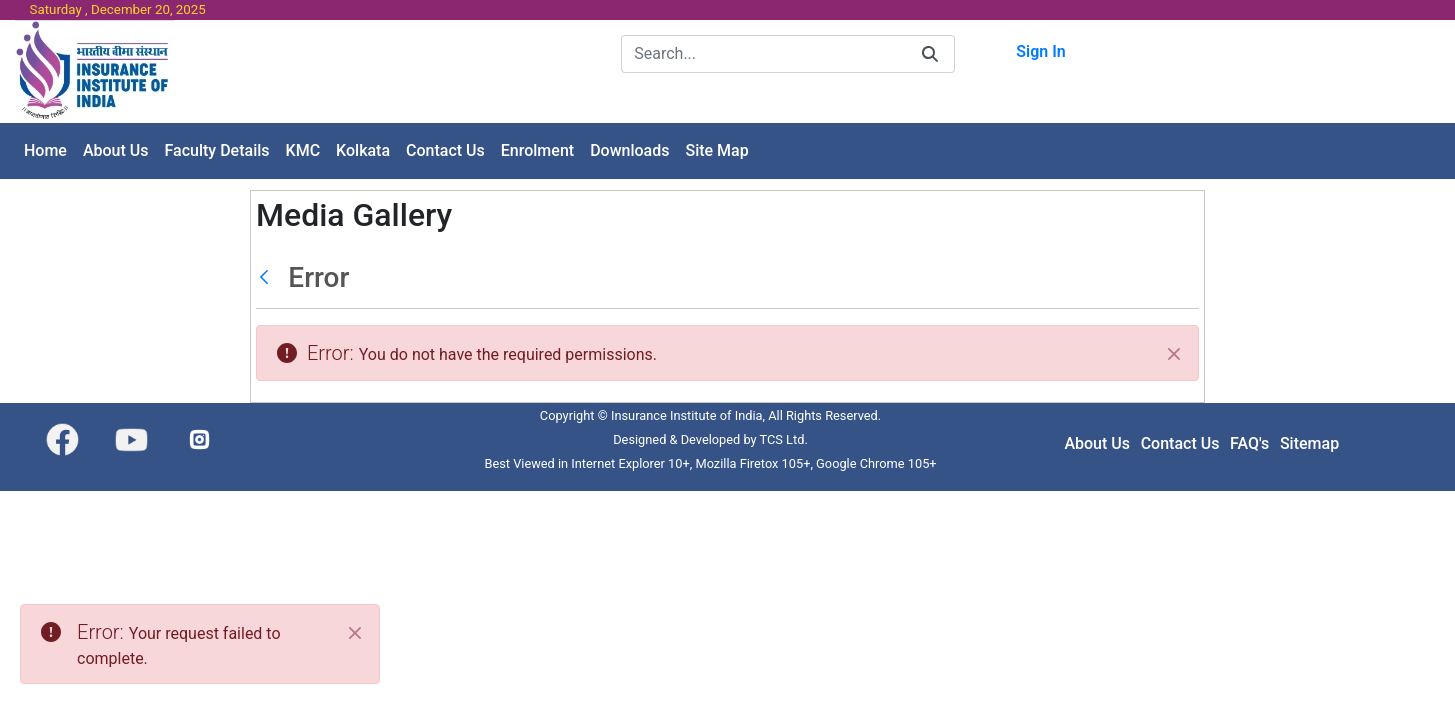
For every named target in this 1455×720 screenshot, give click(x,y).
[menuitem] (45, 151)
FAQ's (1249, 443)
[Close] (1174, 354)
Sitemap (1309, 443)
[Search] (763, 54)
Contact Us (1180, 443)
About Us (1097, 443)
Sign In (1040, 51)
